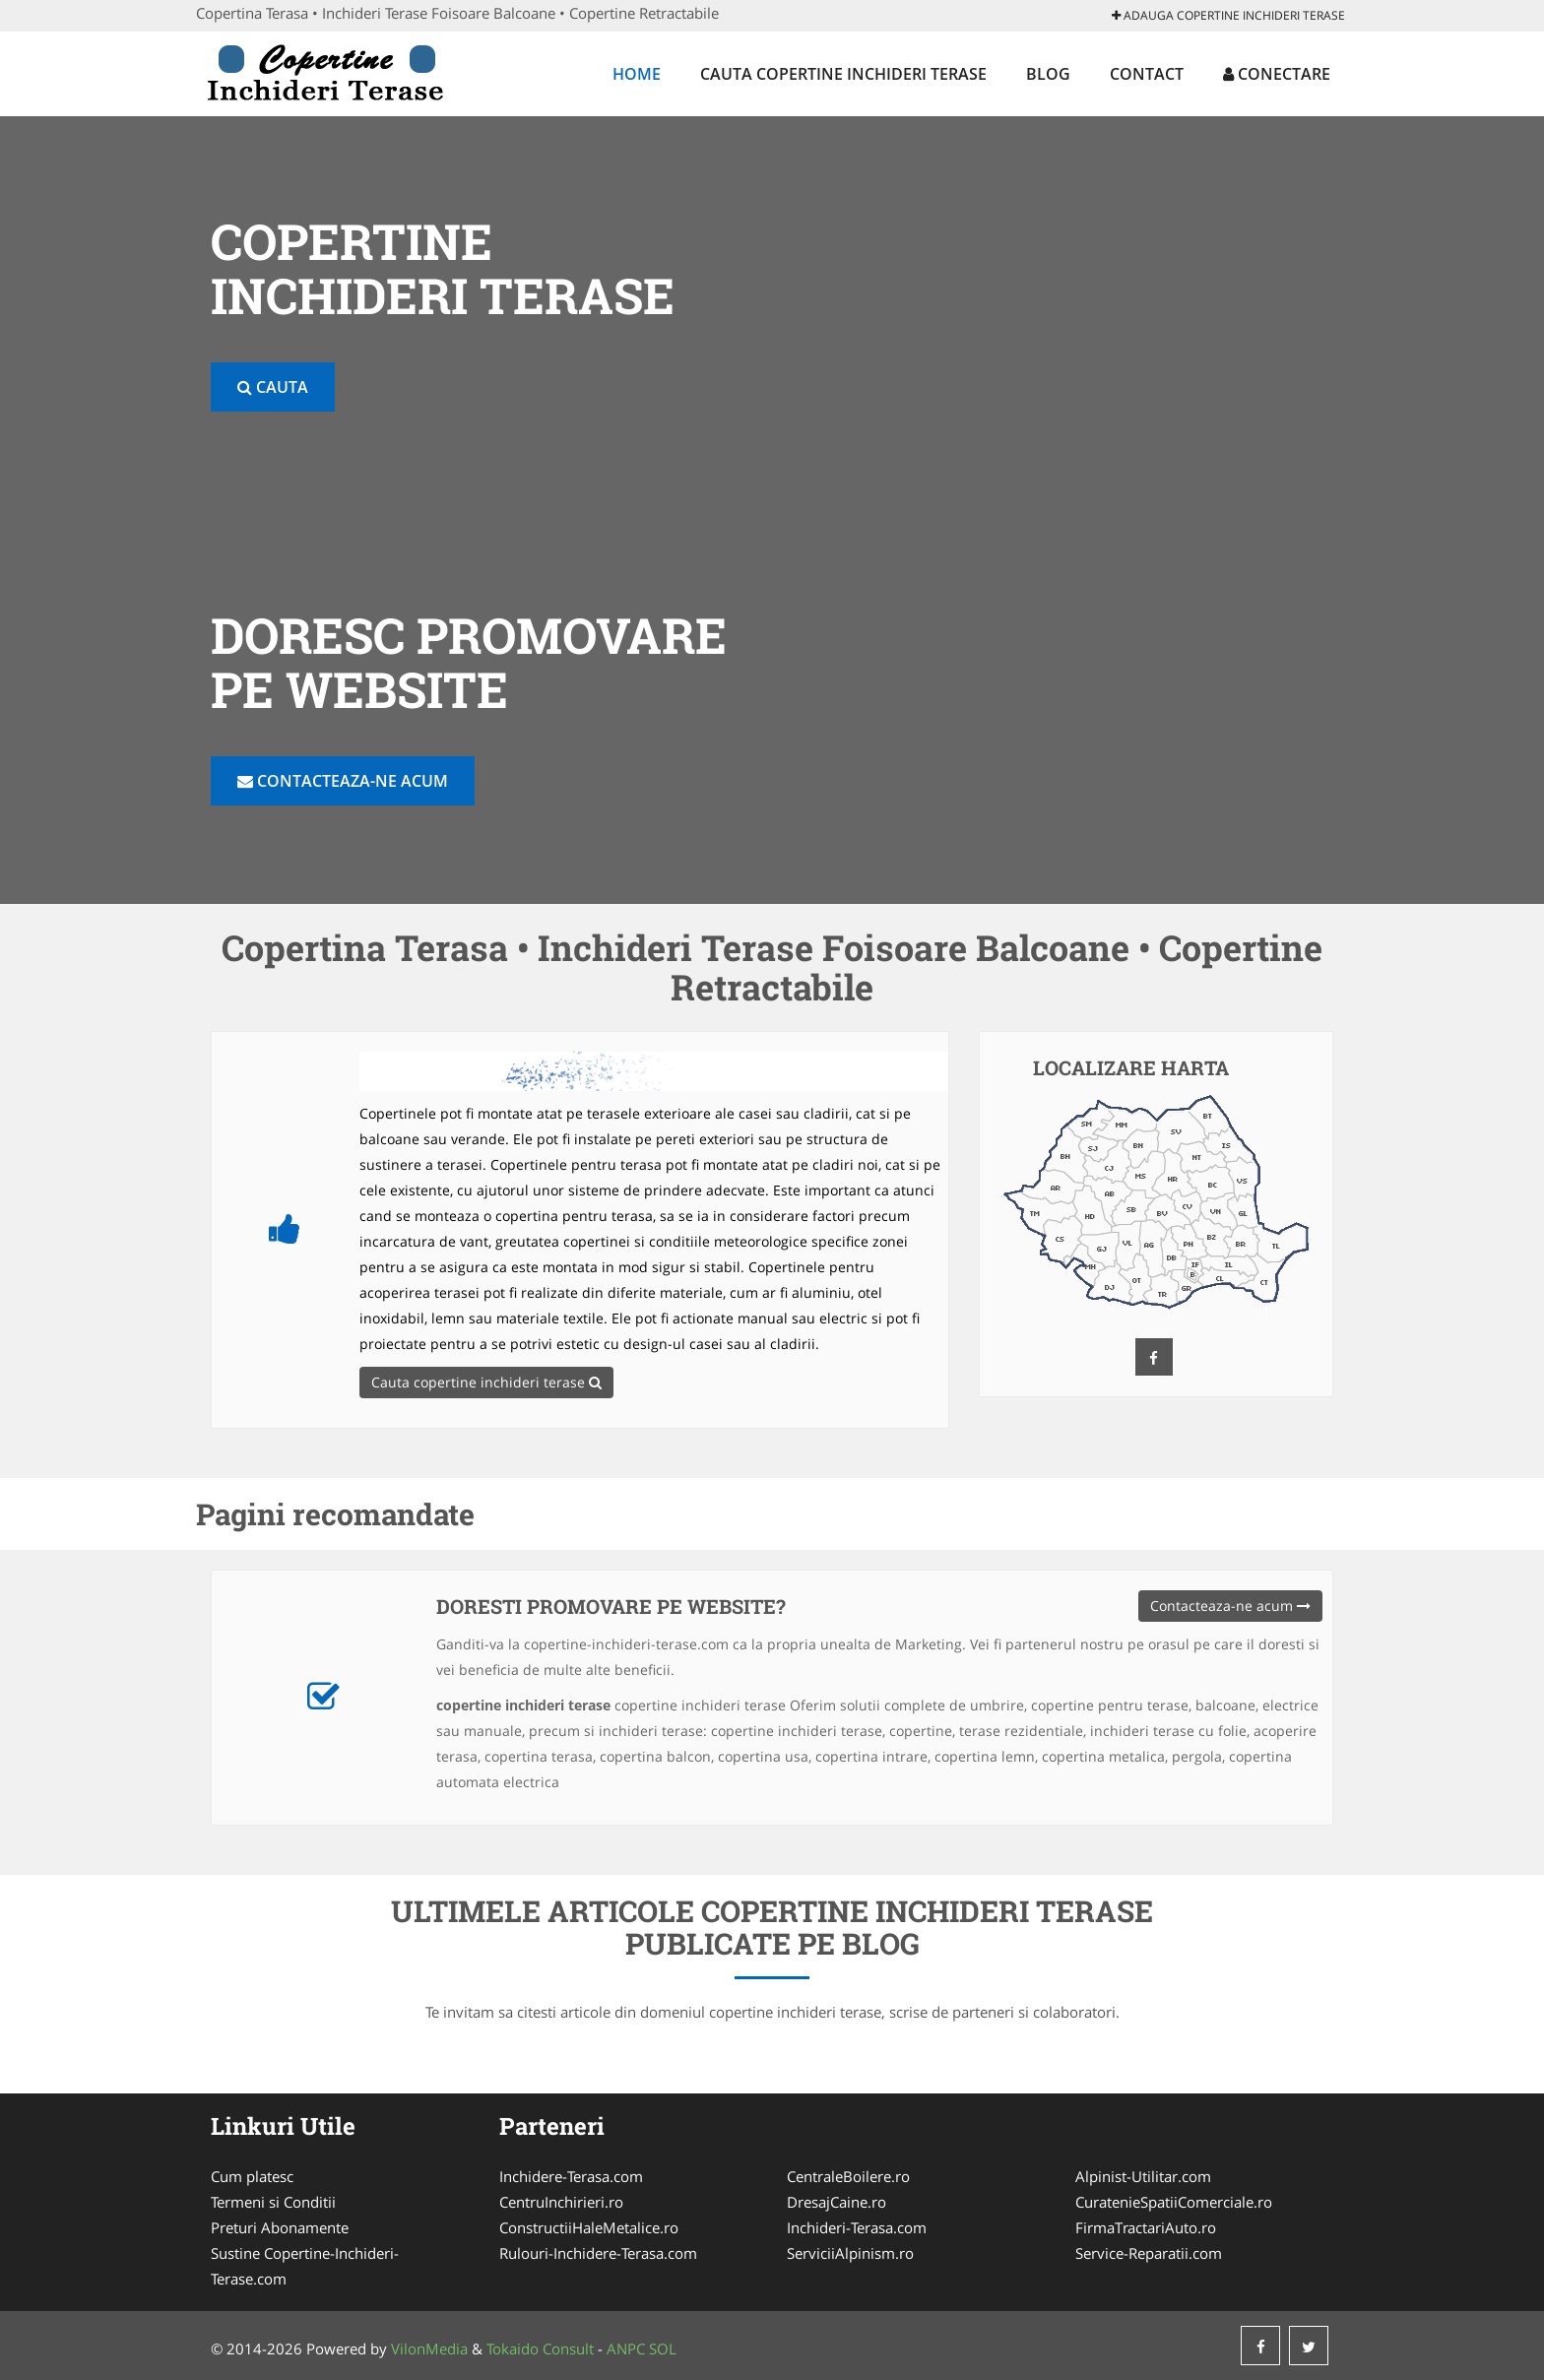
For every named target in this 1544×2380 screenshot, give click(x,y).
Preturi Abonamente (280, 2227)
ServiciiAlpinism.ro (850, 2253)
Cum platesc (252, 2176)
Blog (1048, 74)
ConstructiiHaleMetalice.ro (588, 2227)
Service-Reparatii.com (1148, 2253)
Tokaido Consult (540, 2348)
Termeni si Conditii (273, 2202)
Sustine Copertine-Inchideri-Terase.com (305, 2265)
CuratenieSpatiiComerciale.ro (1173, 2202)
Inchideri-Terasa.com (857, 2227)
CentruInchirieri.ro (561, 2202)
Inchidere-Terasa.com (571, 2176)
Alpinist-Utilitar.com (1143, 2176)
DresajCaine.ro (836, 2202)
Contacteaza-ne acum (342, 781)
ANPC (626, 2348)
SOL (662, 2348)
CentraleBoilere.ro (848, 2176)
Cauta (272, 387)
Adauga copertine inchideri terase (1228, 15)
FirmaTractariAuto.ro (1145, 2227)
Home (636, 74)
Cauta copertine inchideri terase (843, 74)
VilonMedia (429, 2348)
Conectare (1276, 74)
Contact (1147, 74)
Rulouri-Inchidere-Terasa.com (598, 2253)
